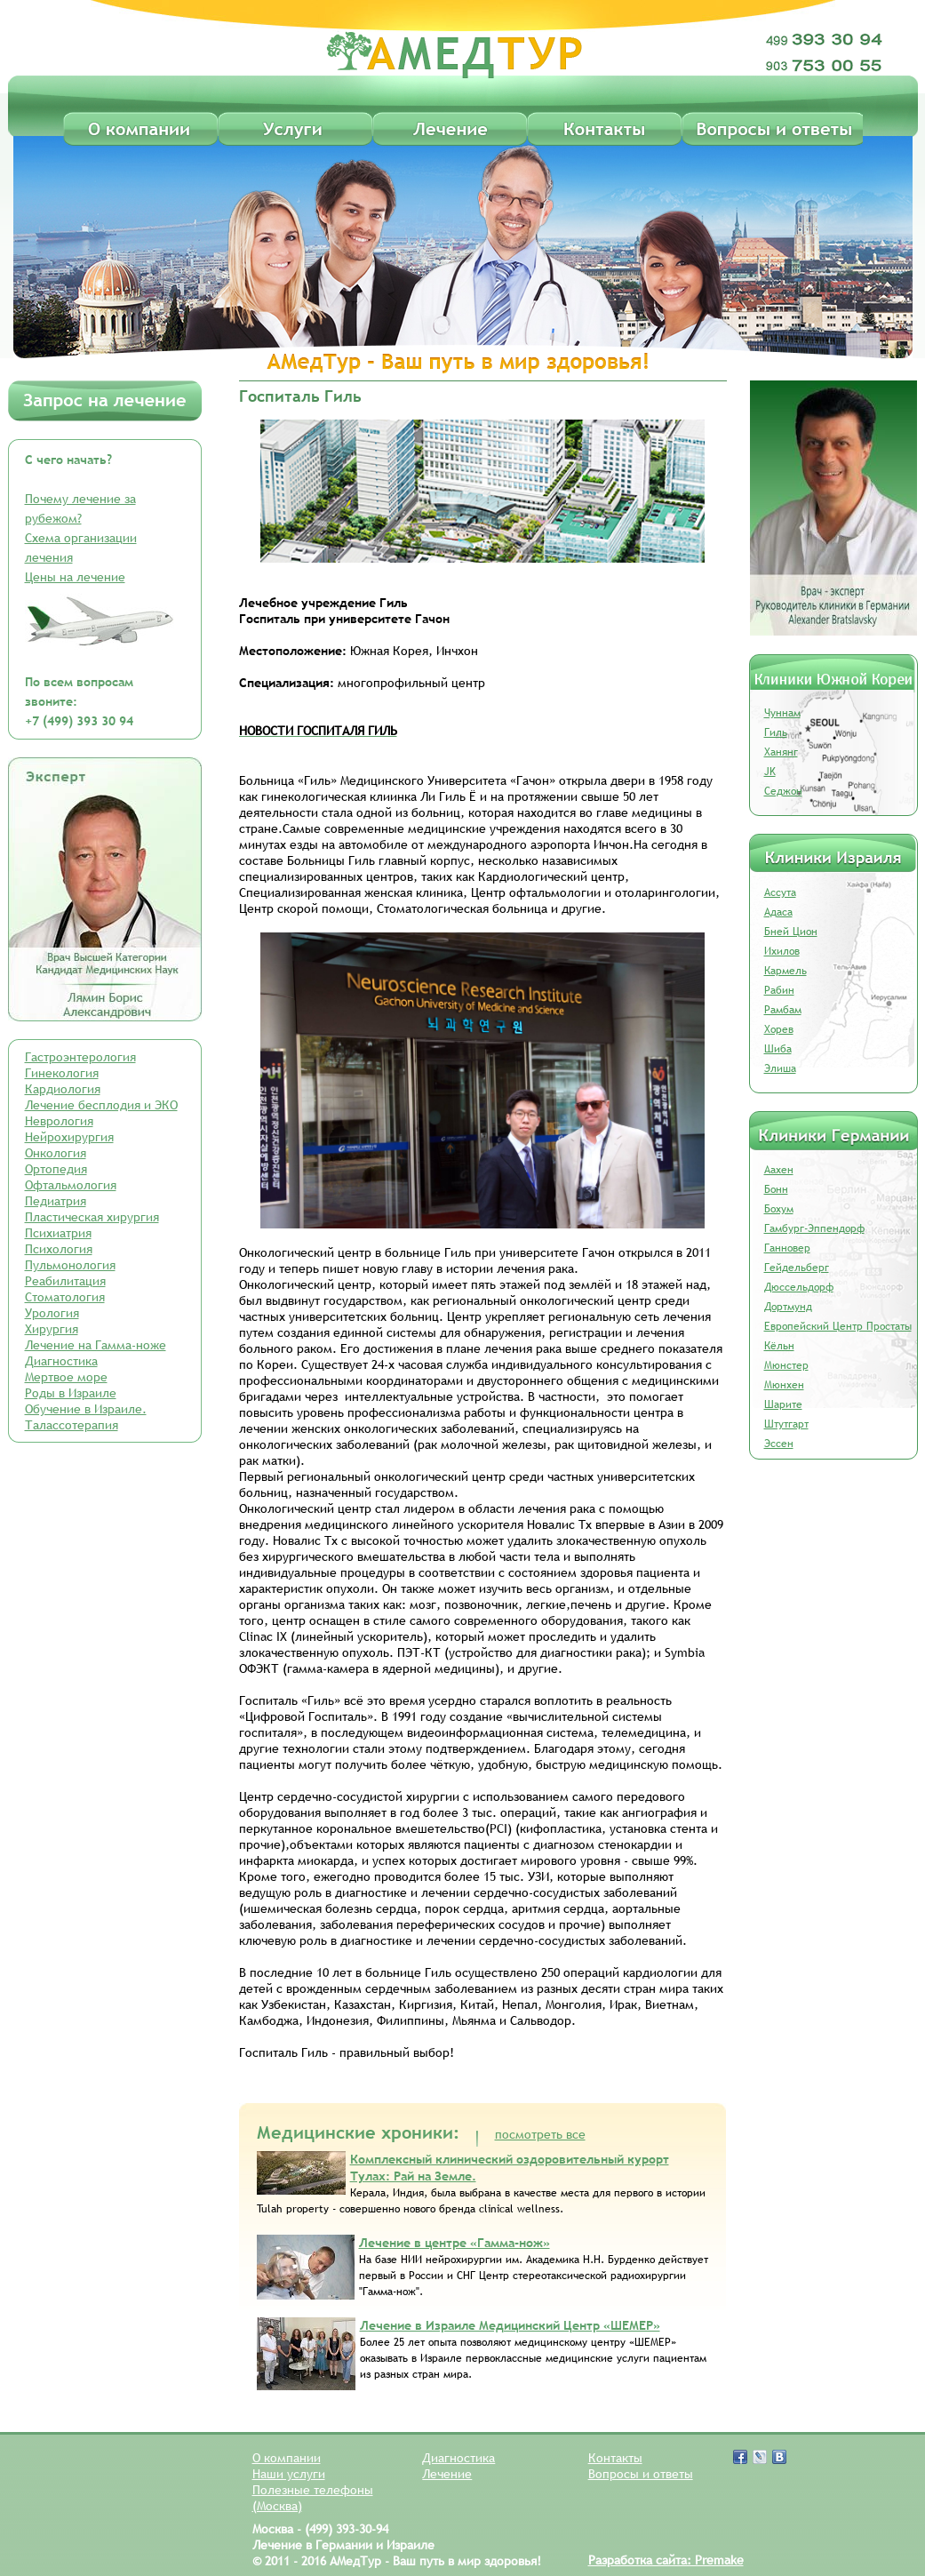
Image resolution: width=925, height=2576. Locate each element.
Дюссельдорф (798, 1287)
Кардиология (62, 1089)
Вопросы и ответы (640, 2474)
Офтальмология (70, 1185)
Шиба (778, 1049)
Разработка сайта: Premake (666, 2560)
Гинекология (62, 1073)
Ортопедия (56, 1169)
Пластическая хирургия (92, 1217)
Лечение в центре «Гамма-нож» (454, 2243)
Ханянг (781, 752)
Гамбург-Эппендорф (814, 1228)
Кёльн (779, 1346)
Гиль (775, 732)
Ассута (780, 892)
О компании (286, 2458)
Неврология (59, 1121)
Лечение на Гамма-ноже (95, 1345)
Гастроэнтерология (80, 1057)
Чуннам (782, 713)
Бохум (778, 1209)
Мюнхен (784, 1385)
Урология (52, 1313)
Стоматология (65, 1297)
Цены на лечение (75, 577)
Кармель (785, 971)
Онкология (55, 1153)
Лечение (447, 2474)
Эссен (778, 1444)
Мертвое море (66, 1377)
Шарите (783, 1404)
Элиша (780, 1068)
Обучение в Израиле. (86, 1409)
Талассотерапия (71, 1425)
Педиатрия (55, 1201)
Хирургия (51, 1329)
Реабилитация (65, 1281)
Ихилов (782, 951)
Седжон (783, 791)
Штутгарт (786, 1424)
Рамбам (782, 1010)
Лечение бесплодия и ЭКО (101, 1105)
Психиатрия (58, 1233)
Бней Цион (790, 932)
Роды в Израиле (70, 1393)
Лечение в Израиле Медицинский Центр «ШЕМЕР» (510, 2325)
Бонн (776, 1189)
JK (770, 772)
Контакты (615, 2458)
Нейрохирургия (69, 1137)
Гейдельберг (796, 1268)
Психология (58, 1249)
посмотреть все (540, 2134)
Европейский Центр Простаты (838, 1326)
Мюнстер (786, 1365)
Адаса (778, 912)
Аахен (778, 1170)
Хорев (778, 1029)
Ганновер (787, 1248)
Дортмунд (788, 1307)
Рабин (779, 990)
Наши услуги (288, 2474)
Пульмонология (70, 1265)
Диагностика (61, 1361)
